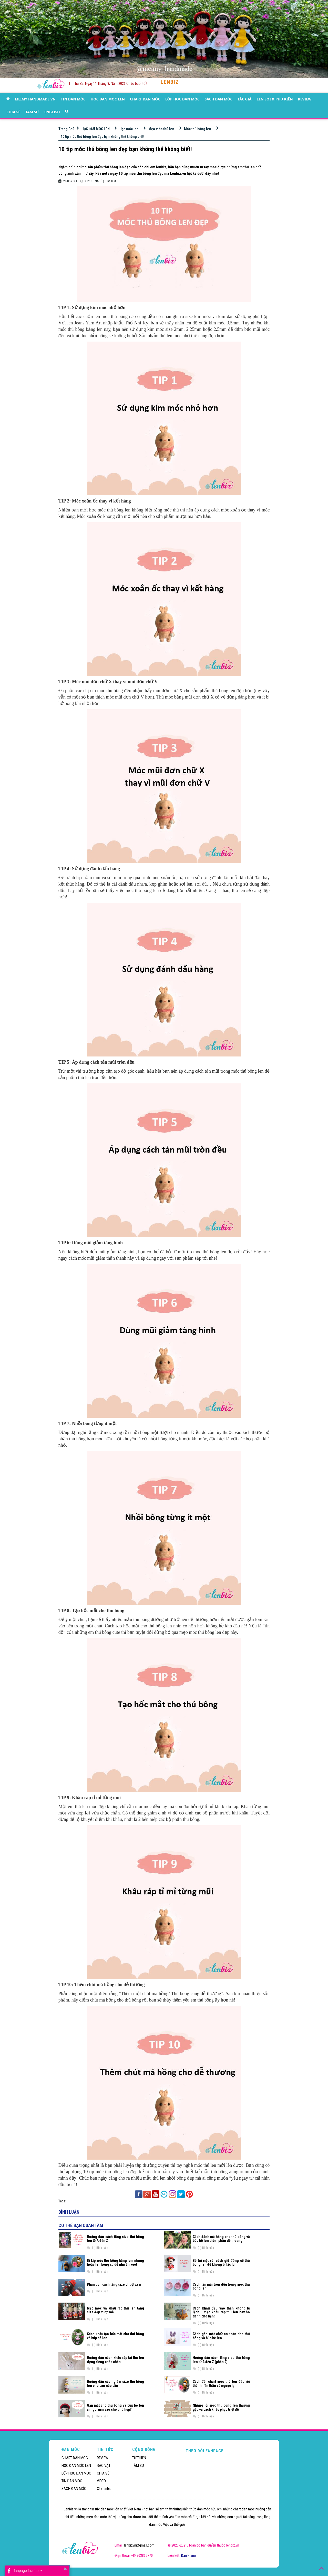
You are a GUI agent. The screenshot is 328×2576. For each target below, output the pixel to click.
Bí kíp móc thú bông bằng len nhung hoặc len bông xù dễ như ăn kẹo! (115, 2262)
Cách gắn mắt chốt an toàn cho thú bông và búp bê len (221, 2336)
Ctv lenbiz (104, 2488)
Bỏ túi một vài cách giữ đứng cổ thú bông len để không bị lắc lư (221, 2262)
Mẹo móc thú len (161, 129)
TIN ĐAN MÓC (73, 99)
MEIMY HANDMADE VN (35, 99)
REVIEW (305, 99)
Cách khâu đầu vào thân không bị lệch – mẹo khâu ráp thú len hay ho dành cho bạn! (221, 2312)
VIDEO (101, 2481)
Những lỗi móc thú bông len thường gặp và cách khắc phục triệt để (221, 2407)
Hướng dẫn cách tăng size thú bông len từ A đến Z (115, 2239)
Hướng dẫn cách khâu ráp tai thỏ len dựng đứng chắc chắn (115, 2360)
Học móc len (129, 129)
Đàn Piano (188, 2555)
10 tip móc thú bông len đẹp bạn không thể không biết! (102, 137)
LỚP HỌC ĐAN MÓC (182, 99)
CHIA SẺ (13, 111)
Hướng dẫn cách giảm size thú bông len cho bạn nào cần (115, 2383)
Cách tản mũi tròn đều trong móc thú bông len (221, 2286)
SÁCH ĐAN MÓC (218, 99)
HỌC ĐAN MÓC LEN (108, 99)
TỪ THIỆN (139, 2458)
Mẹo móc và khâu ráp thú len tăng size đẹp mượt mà (115, 2310)
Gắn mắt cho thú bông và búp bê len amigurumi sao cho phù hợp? (115, 2407)
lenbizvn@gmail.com (139, 2545)
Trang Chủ (66, 129)
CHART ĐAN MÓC (145, 99)
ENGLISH (52, 111)
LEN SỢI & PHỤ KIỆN (275, 99)
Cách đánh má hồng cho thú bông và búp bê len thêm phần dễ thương (221, 2239)
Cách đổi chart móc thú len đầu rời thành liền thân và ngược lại (221, 2383)
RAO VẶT (103, 2465)
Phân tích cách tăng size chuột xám (114, 2284)
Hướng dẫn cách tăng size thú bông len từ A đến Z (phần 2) (221, 2360)
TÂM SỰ (32, 111)
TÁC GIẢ (244, 99)
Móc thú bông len (197, 129)
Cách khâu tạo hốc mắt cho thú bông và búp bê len (115, 2336)
